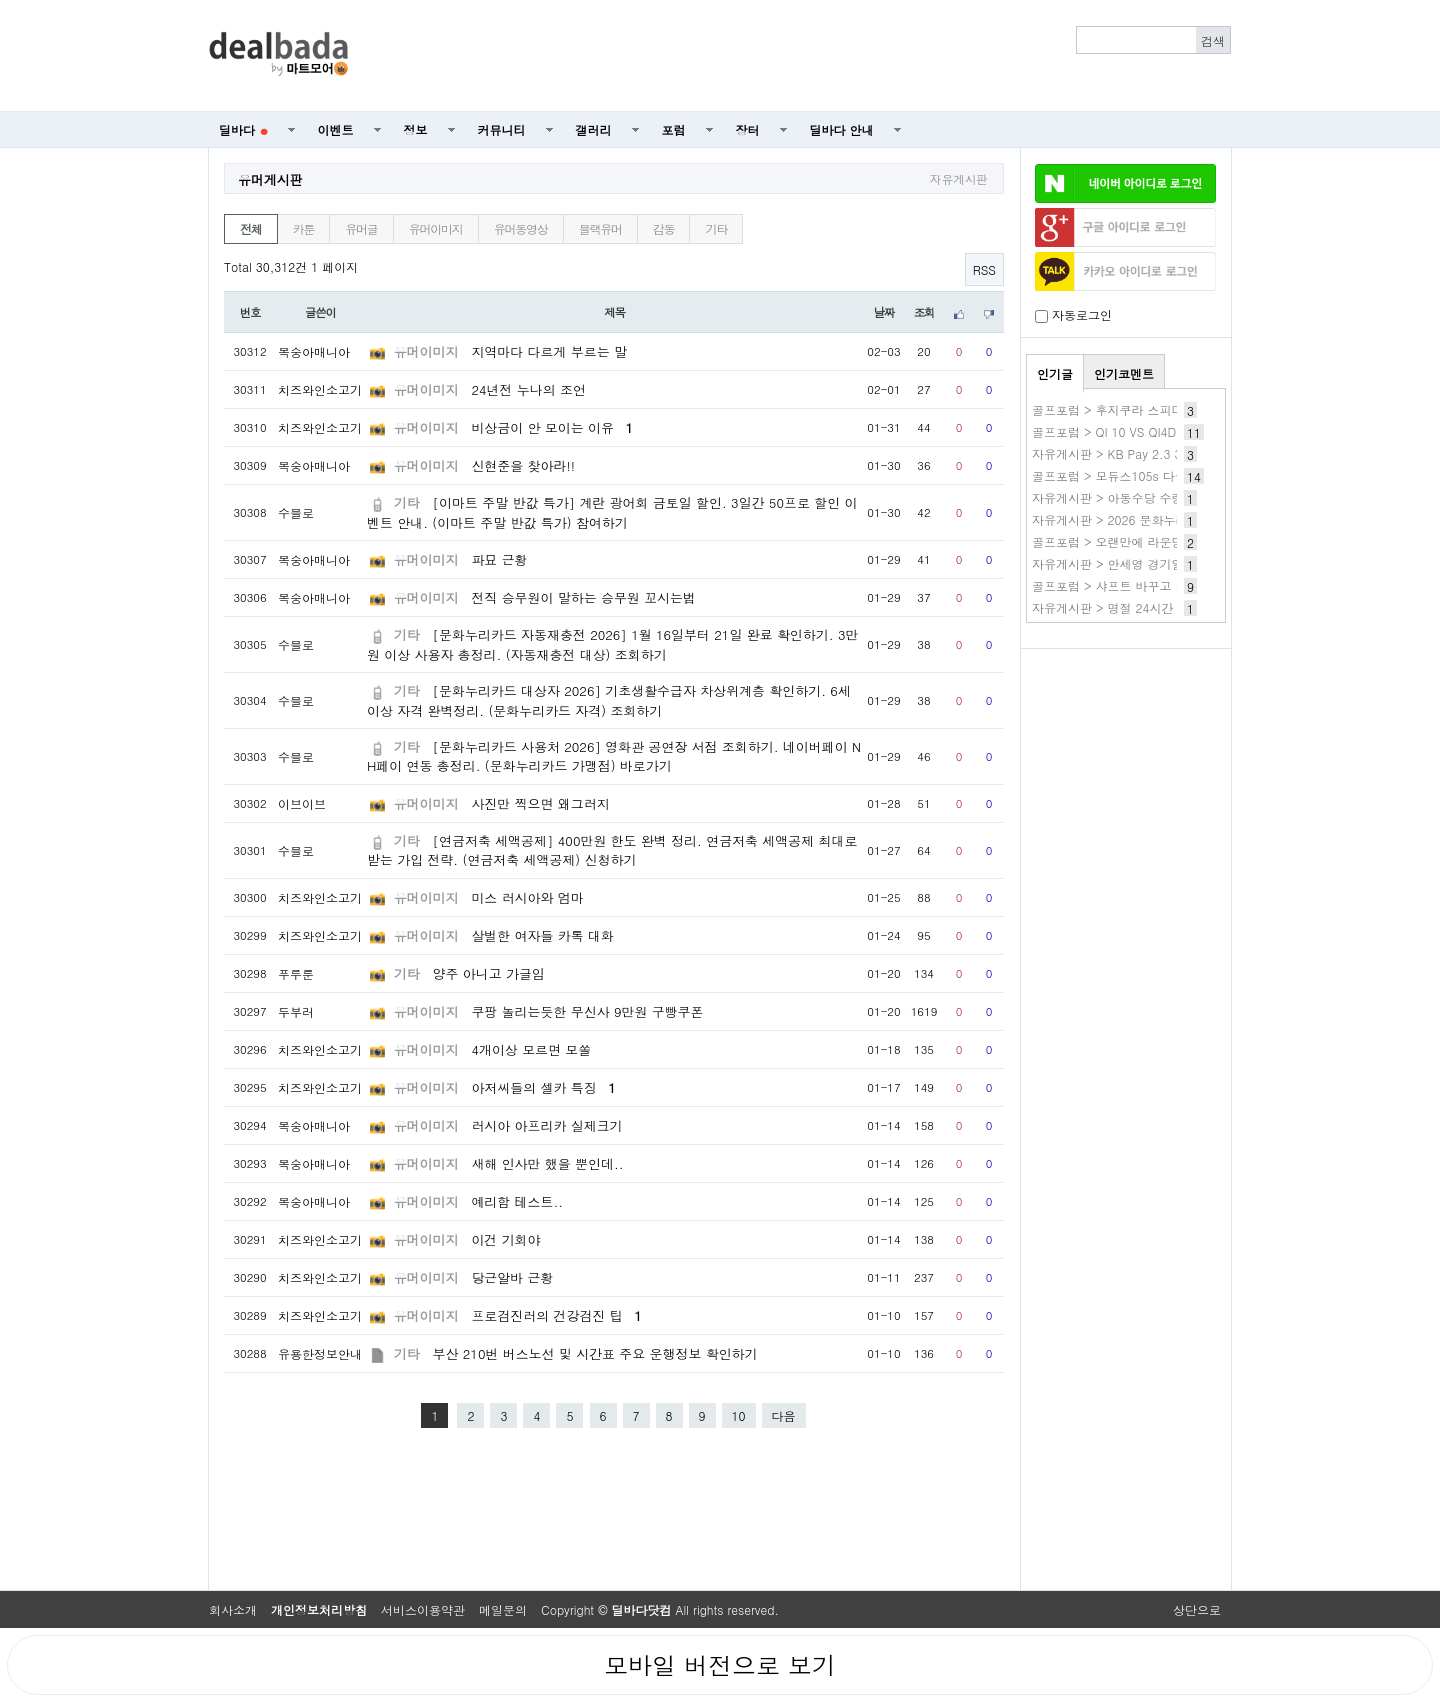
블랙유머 (600, 228)
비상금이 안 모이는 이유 (552, 427)
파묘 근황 (499, 559)
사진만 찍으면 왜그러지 (540, 803)
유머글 (361, 228)
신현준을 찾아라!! (523, 465)
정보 (416, 129)
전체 (251, 228)
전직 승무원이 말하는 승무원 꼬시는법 (583, 597)
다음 (784, 1415)
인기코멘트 (1124, 373)
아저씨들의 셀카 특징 (543, 1087)
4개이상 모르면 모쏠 (531, 1049)
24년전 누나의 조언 (528, 389)
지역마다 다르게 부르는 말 (548, 351)
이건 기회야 (505, 1239)
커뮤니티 (502, 129)
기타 (716, 228)
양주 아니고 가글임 (489, 973)
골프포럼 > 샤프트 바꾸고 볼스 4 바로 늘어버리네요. (1175, 585)
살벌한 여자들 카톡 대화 (542, 935)
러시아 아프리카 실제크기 (546, 1125)
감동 (664, 228)
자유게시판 (959, 179)
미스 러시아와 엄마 (527, 897)
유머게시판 (270, 179)
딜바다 (243, 129)
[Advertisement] (801, 56)
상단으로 (1197, 1609)
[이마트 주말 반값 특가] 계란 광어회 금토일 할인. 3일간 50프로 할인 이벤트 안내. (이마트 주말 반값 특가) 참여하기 (612, 512)
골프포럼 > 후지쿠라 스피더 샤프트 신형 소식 (1156, 409)
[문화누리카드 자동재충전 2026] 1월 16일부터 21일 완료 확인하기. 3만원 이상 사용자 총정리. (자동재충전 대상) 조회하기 (612, 644)
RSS (984, 269)
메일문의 (503, 1609)
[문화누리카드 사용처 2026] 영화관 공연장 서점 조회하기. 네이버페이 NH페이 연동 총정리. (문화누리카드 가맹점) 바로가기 (614, 756)
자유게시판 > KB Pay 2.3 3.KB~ (1122, 453)
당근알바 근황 (512, 1277)
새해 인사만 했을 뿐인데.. (547, 1163)
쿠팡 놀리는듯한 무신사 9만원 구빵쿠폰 (587, 1011)
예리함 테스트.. (517, 1201)
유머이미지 (436, 228)
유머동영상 (521, 228)
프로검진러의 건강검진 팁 (556, 1315)
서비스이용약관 (423, 1609)
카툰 (304, 228)
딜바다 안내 (842, 129)
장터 (748, 129)
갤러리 (594, 129)
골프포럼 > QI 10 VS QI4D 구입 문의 (1132, 431)
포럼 (674, 129)
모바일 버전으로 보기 (720, 1665)
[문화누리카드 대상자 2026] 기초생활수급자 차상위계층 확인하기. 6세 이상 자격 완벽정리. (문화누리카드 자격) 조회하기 (609, 700)
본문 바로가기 (0, 0)
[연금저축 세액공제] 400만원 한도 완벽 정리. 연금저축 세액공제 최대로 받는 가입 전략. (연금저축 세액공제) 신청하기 (612, 850)
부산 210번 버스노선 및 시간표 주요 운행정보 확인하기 (595, 1353)
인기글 (1055, 373)
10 (739, 1415)
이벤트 (336, 129)
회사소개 (233, 1609)
